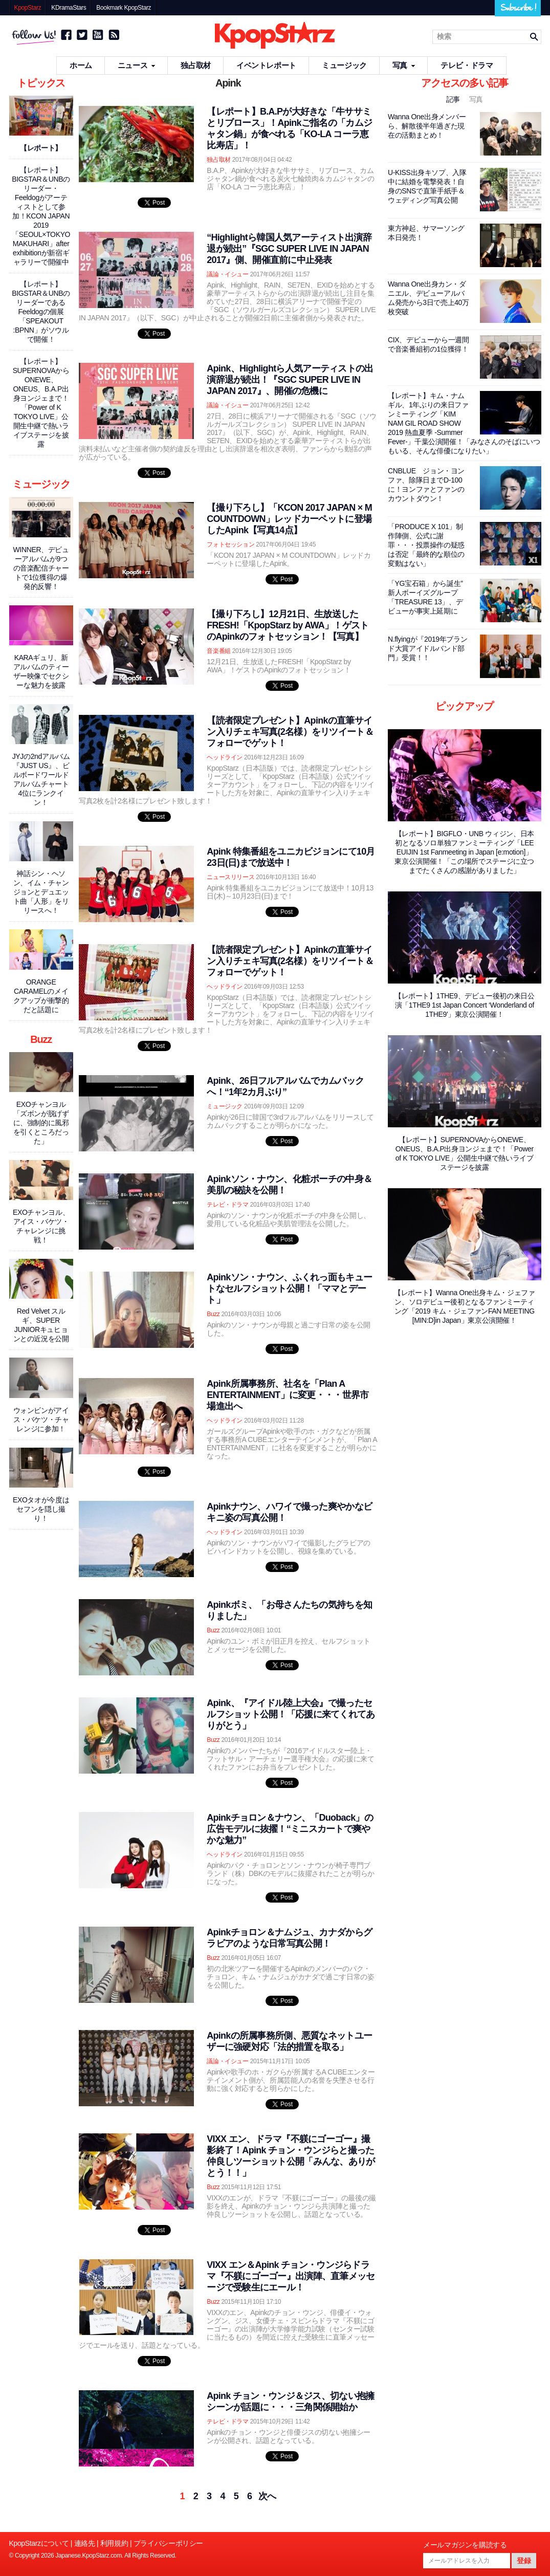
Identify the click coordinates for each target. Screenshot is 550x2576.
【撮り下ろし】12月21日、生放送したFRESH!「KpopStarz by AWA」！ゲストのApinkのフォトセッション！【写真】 (287, 625)
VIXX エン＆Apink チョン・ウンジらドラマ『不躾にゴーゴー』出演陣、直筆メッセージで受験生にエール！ (291, 2276)
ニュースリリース (230, 877)
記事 (454, 99)
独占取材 (196, 65)
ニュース (137, 65)
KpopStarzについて (39, 2543)
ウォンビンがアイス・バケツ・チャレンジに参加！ (41, 1419)
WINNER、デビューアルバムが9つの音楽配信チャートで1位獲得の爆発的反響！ (41, 568)
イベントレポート (266, 65)
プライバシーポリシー (168, 2543)
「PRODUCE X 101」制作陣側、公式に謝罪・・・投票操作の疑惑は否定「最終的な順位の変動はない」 (426, 544)
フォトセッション (230, 544)
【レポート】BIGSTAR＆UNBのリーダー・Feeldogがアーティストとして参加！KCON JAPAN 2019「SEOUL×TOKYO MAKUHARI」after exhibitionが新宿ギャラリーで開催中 (41, 216)
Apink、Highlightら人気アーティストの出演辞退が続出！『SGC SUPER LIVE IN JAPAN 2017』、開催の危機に (290, 379)
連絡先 (84, 2543)
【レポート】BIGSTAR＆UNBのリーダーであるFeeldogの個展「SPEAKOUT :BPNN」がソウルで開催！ (41, 311)
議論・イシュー (227, 274)
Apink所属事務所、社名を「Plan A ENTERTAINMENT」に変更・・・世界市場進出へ (287, 1395)
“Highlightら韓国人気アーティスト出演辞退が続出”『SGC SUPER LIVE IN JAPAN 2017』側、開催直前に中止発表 (289, 248)
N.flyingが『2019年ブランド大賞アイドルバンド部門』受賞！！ (427, 648)
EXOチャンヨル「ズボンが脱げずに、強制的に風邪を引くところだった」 (41, 1122)
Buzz (213, 1314)
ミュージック (344, 65)
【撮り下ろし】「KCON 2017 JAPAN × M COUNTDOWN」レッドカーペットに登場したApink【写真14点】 (289, 519)
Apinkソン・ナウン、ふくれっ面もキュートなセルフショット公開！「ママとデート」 (289, 1288)
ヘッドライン (225, 757)
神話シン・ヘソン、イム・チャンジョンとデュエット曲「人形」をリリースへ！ (41, 891)
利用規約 (114, 2543)
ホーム (81, 65)
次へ (267, 2496)
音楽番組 (219, 650)
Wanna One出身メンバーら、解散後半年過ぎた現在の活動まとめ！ (427, 126)
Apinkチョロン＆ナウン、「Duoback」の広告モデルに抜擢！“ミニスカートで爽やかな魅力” (290, 1829)
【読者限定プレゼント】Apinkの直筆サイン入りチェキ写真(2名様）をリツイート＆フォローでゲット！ (290, 731)
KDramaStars (68, 7)
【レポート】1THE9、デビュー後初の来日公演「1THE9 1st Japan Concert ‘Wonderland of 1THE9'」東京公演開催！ (464, 1005)
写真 (403, 65)
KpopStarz (27, 7)
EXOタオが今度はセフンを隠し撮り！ (41, 1509)
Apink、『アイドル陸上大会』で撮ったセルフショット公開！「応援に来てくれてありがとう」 (291, 1714)
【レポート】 (41, 148)
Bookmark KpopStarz (123, 7)
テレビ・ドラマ (467, 65)
